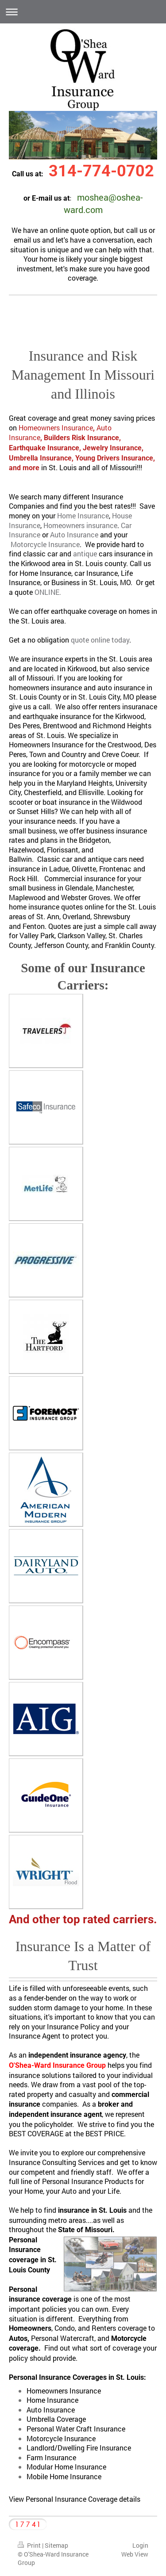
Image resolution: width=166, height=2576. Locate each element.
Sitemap (56, 2545)
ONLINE (47, 592)
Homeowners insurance (80, 525)
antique (85, 553)
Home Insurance (83, 515)
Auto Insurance (74, 534)
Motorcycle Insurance (45, 544)
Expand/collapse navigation (83, 11)
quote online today (100, 639)
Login (140, 2545)
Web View (134, 2554)
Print (30, 2545)
